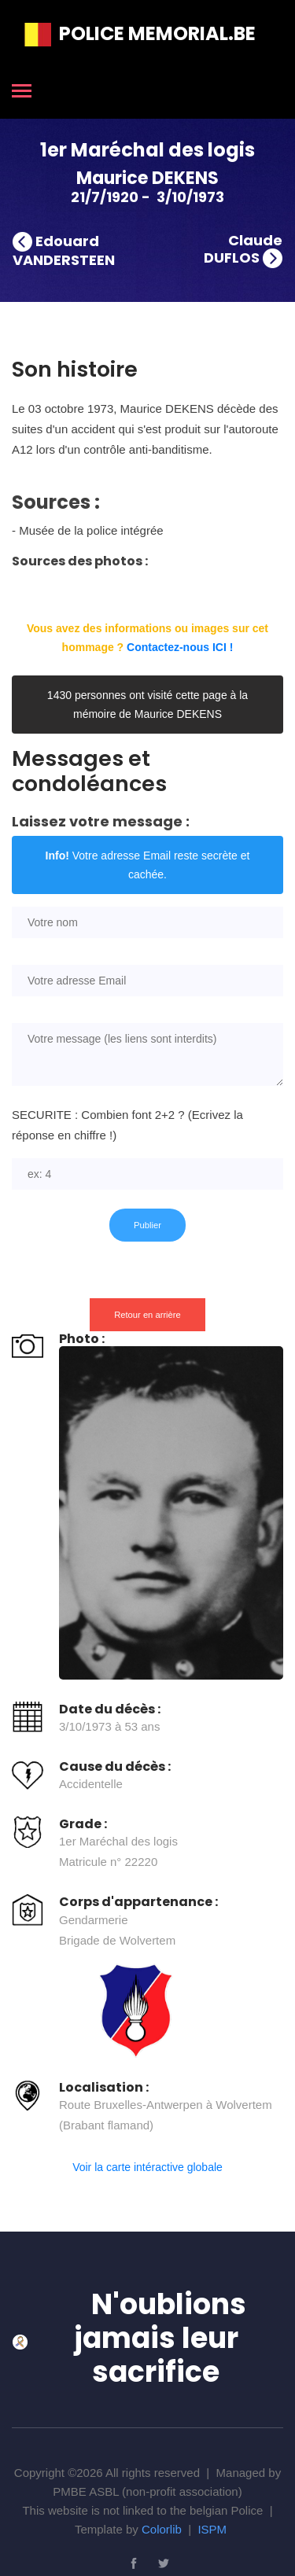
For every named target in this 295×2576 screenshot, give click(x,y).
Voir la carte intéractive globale (147, 2167)
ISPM (212, 2529)
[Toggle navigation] (21, 92)
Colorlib (162, 2529)
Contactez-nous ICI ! (180, 647)
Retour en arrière (147, 1314)
